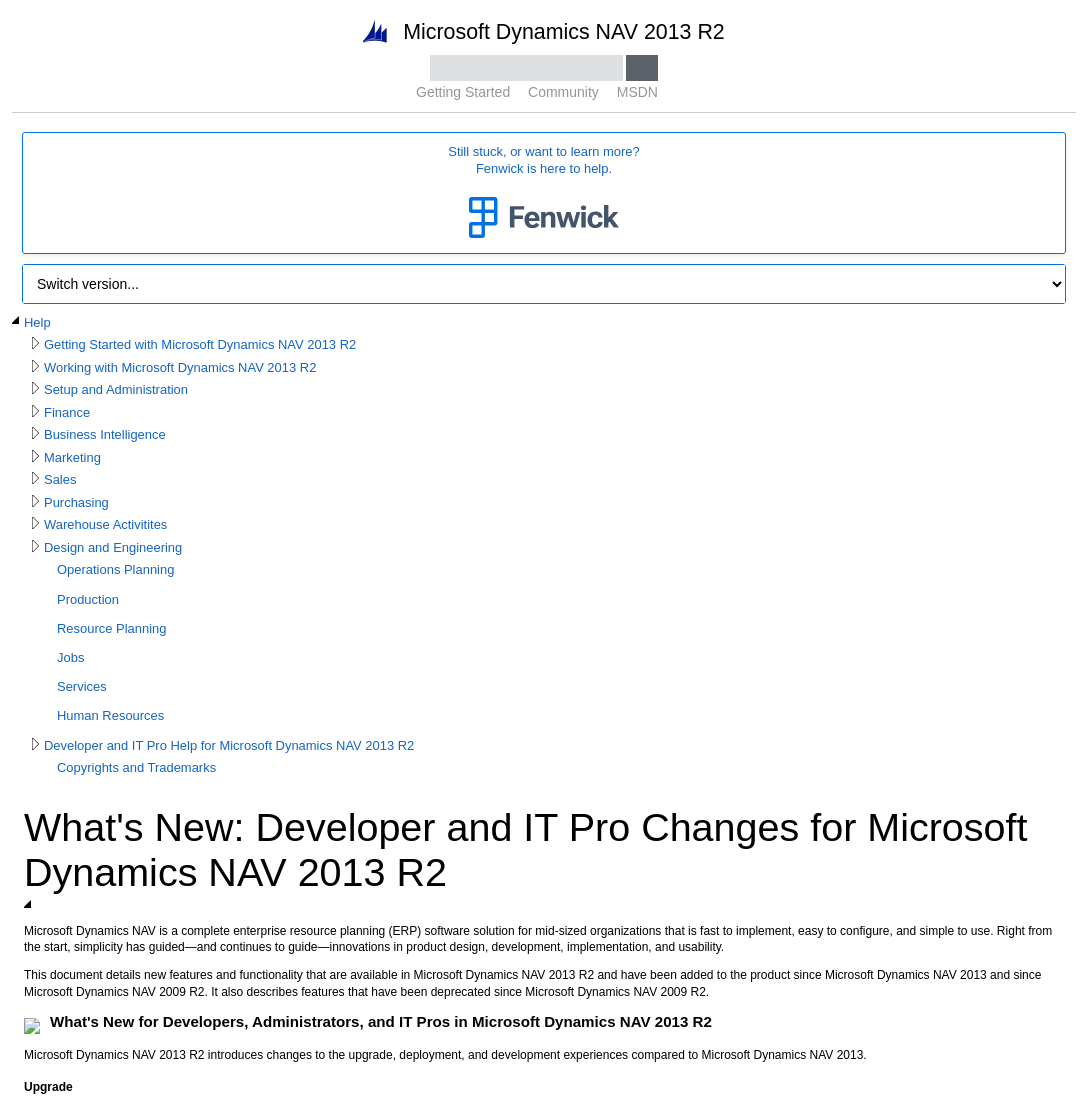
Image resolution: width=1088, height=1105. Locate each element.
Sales (60, 479)
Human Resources (110, 715)
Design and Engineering (113, 547)
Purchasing (76, 502)
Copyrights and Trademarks (136, 767)
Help (37, 322)
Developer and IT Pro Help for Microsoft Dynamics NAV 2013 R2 (229, 745)
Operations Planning (115, 569)
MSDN (637, 92)
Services (82, 686)
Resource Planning (111, 628)
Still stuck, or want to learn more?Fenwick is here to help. (544, 193)
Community (563, 92)
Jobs (70, 657)
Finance (67, 412)
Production (88, 599)
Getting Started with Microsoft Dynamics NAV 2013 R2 (200, 344)
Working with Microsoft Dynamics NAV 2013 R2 (180, 367)
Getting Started (463, 92)
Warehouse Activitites (105, 524)
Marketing (72, 457)
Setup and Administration (116, 389)
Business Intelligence (105, 434)
